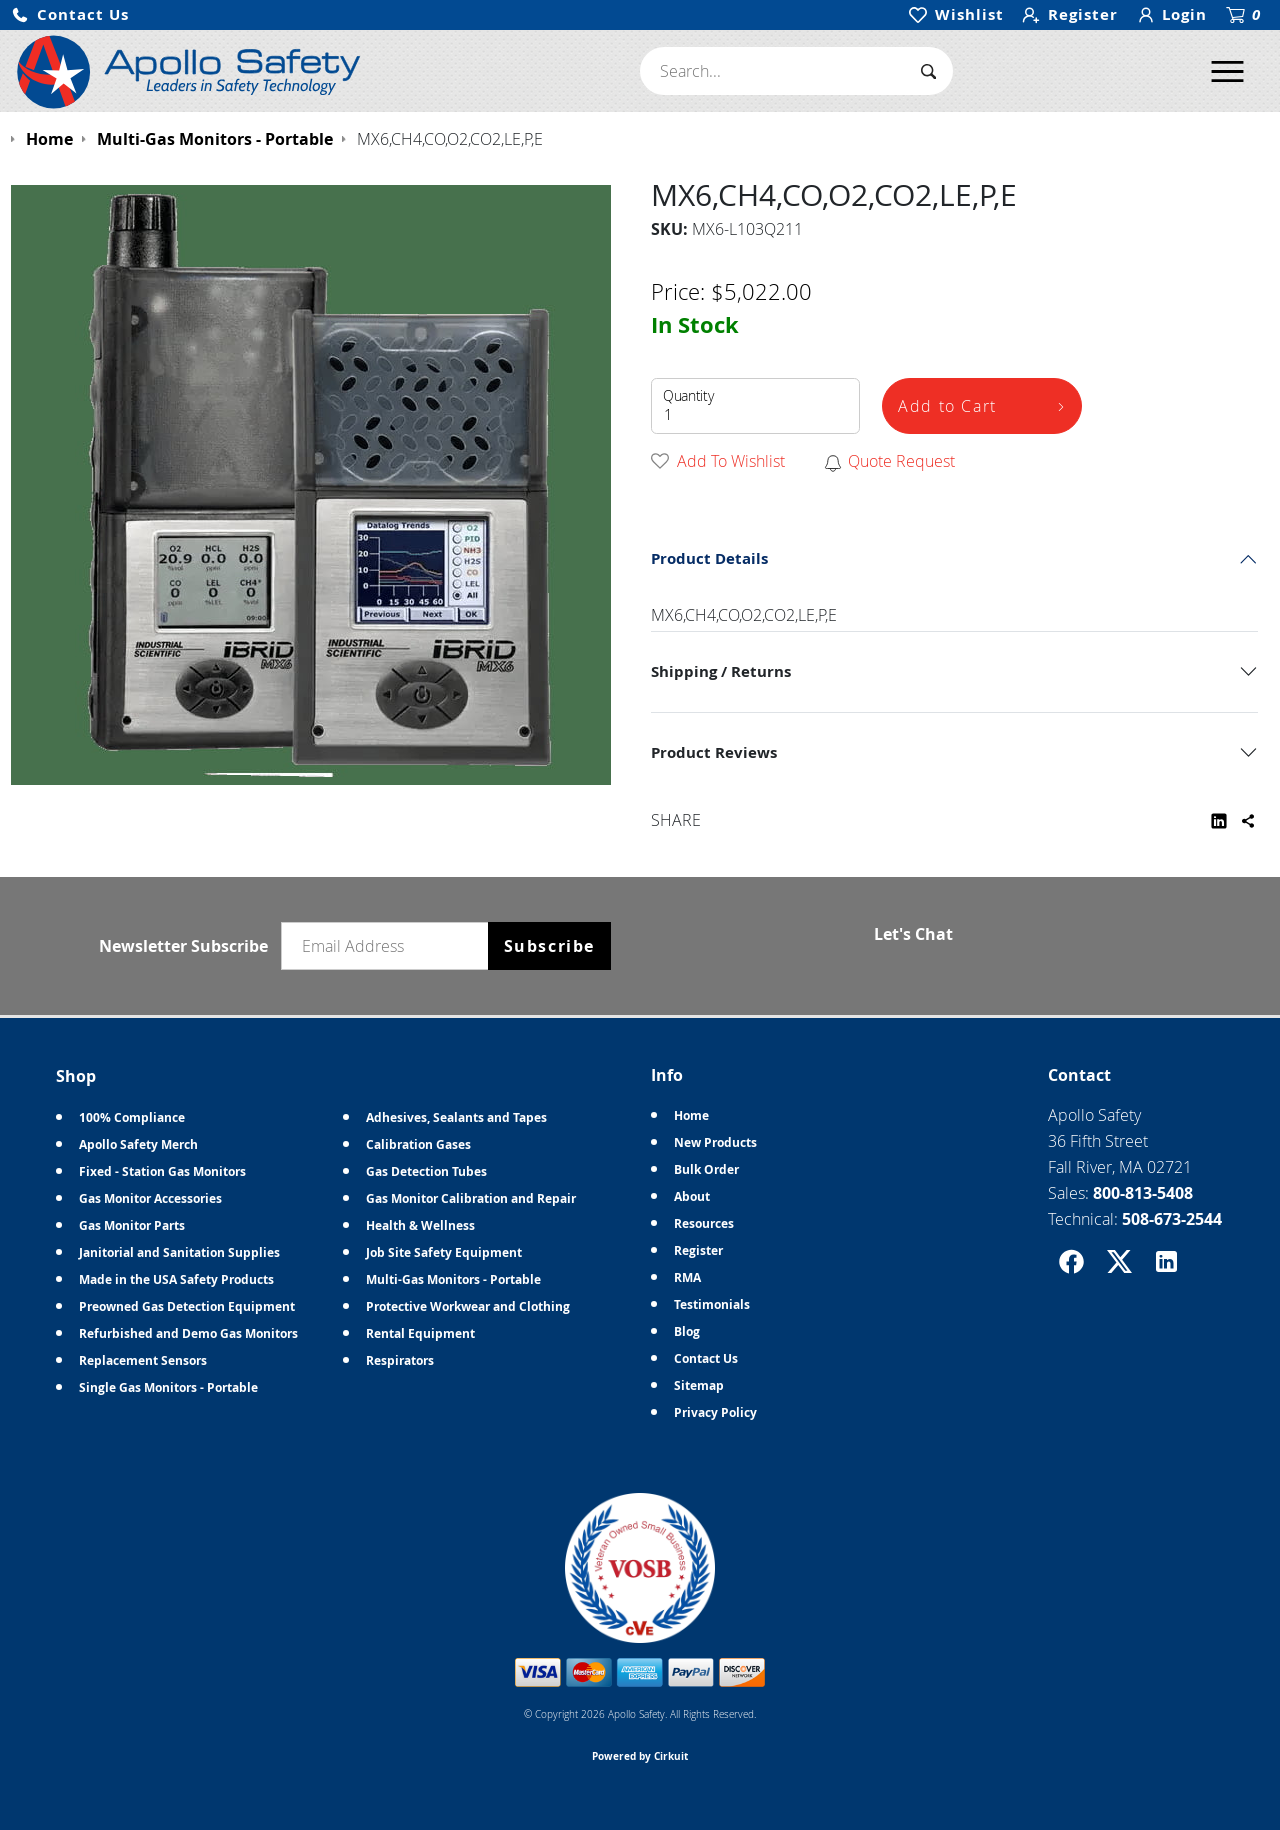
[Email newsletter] (389, 946)
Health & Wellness (420, 1225)
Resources (704, 1223)
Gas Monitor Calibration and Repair (471, 1198)
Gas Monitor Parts (132, 1225)
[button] (70, 15)
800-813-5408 (1143, 1193)
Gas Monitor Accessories (150, 1198)
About (692, 1196)
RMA (687, 1277)
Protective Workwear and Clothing (468, 1306)
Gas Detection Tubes (426, 1171)
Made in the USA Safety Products (176, 1279)
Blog (687, 1331)
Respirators (400, 1360)
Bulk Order (706, 1169)
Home (691, 1115)
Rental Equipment (420, 1333)
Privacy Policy (715, 1412)
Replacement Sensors (143, 1360)
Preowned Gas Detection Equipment (187, 1306)
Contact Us (706, 1358)
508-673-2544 (1172, 1219)
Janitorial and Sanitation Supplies (179, 1252)
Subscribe (549, 946)
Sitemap (699, 1385)
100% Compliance (132, 1117)
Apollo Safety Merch (138, 1144)
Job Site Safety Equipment (444, 1252)
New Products (715, 1142)
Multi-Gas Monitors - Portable (453, 1279)
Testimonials (712, 1304)
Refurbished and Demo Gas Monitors (188, 1333)
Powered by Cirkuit (640, 1756)
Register (698, 1250)
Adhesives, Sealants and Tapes (456, 1117)
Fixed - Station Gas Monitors (162, 1171)
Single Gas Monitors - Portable (168, 1387)
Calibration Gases (418, 1144)
